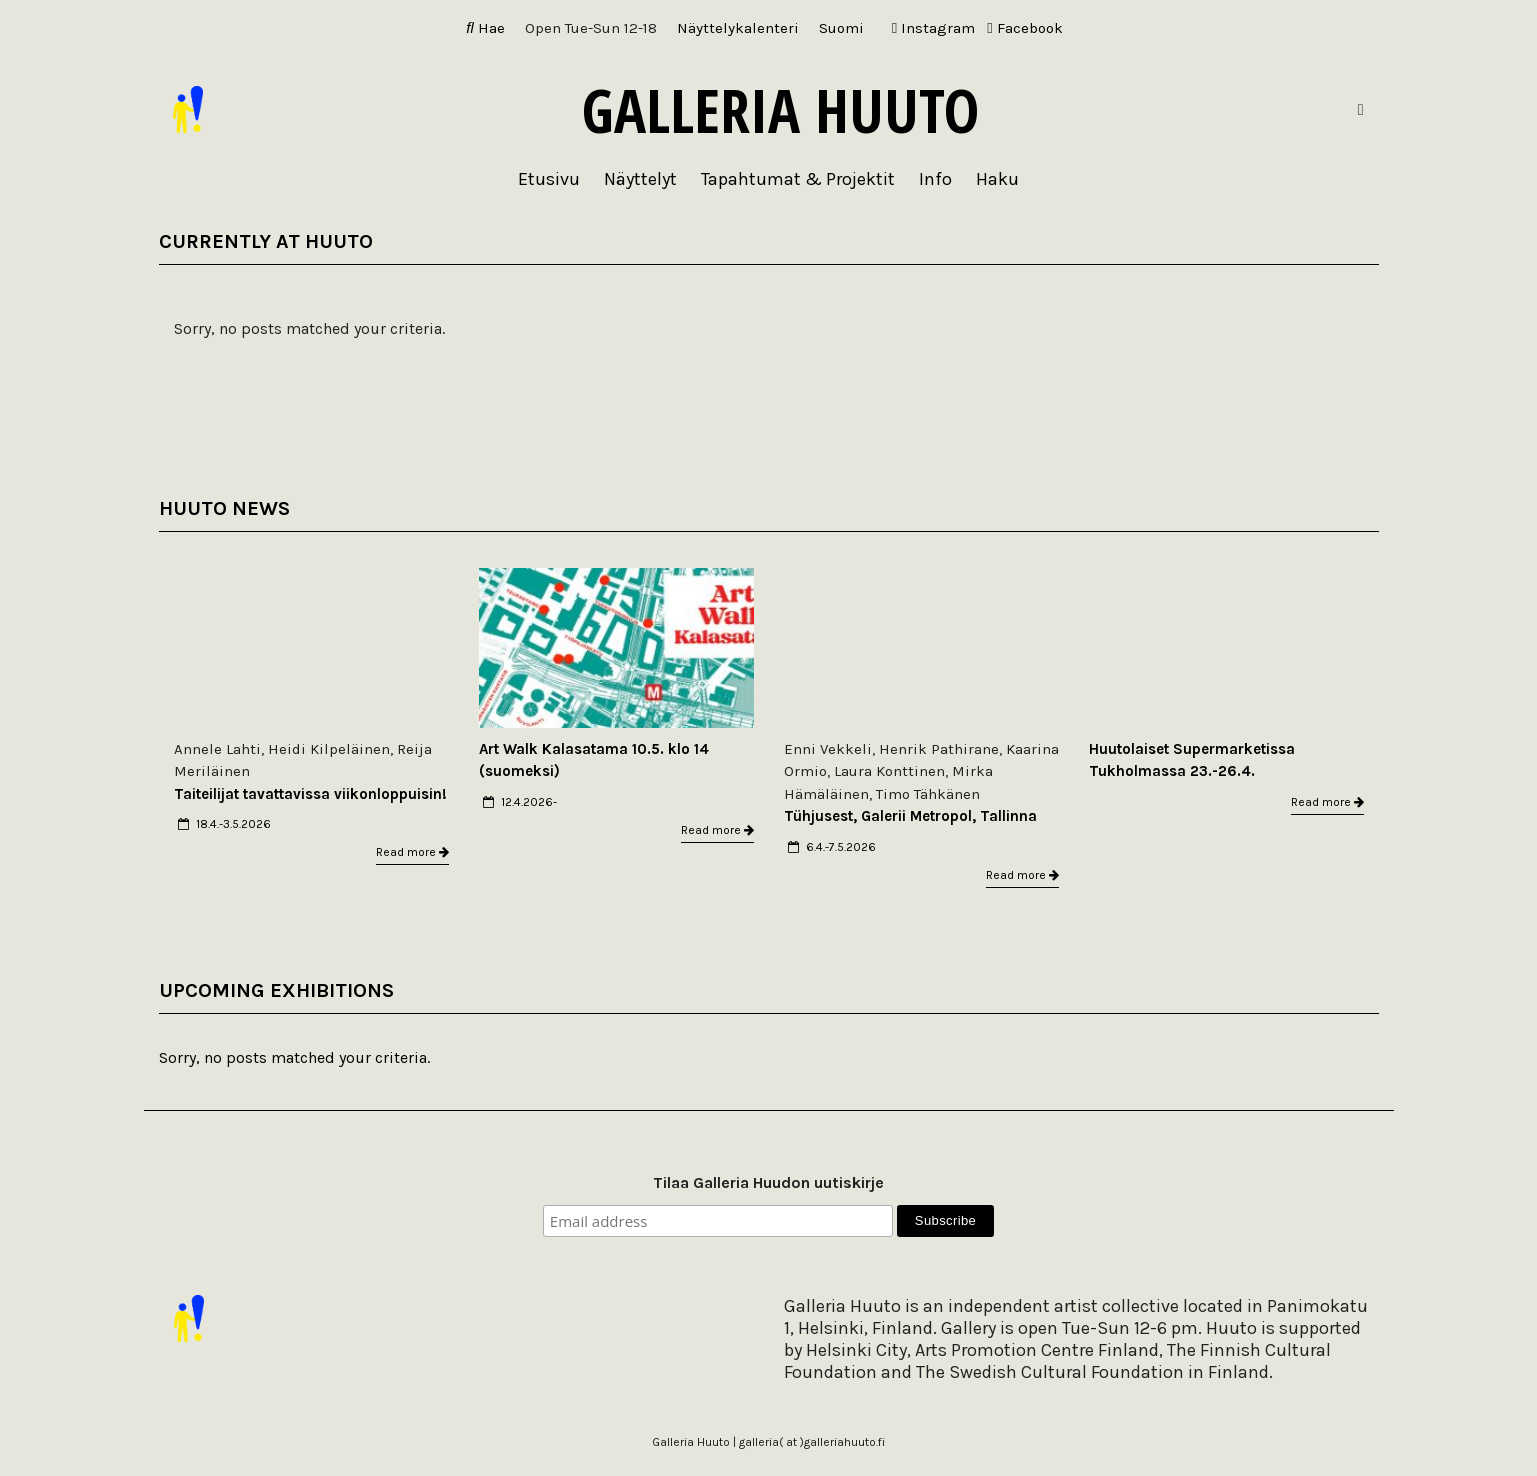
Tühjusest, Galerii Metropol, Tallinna (910, 816)
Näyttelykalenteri (738, 28)
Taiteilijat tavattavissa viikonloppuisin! (310, 794)
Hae (485, 28)
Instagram (933, 28)
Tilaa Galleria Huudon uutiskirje (768, 1182)
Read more (412, 852)
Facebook (1024, 28)
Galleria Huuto (780, 110)
